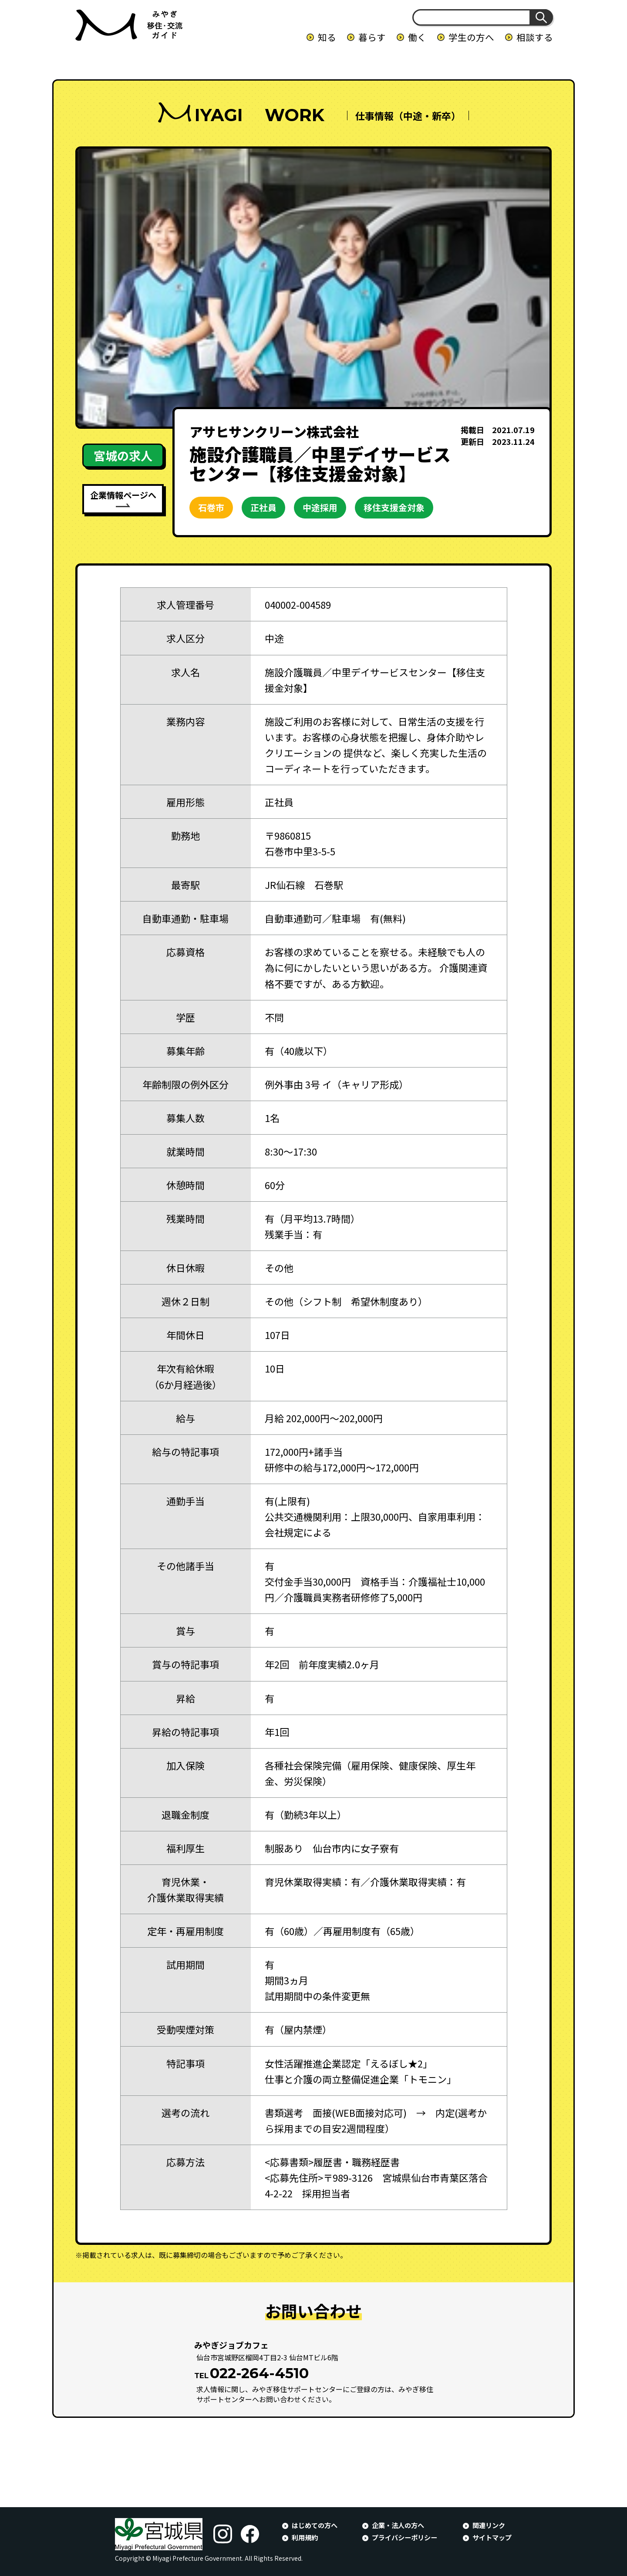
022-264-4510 (259, 2373)
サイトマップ (492, 2537)
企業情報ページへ (123, 495)
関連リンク (488, 2525)
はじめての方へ (314, 2525)
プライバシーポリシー (404, 2537)
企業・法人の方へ (398, 2525)
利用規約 (305, 2537)
